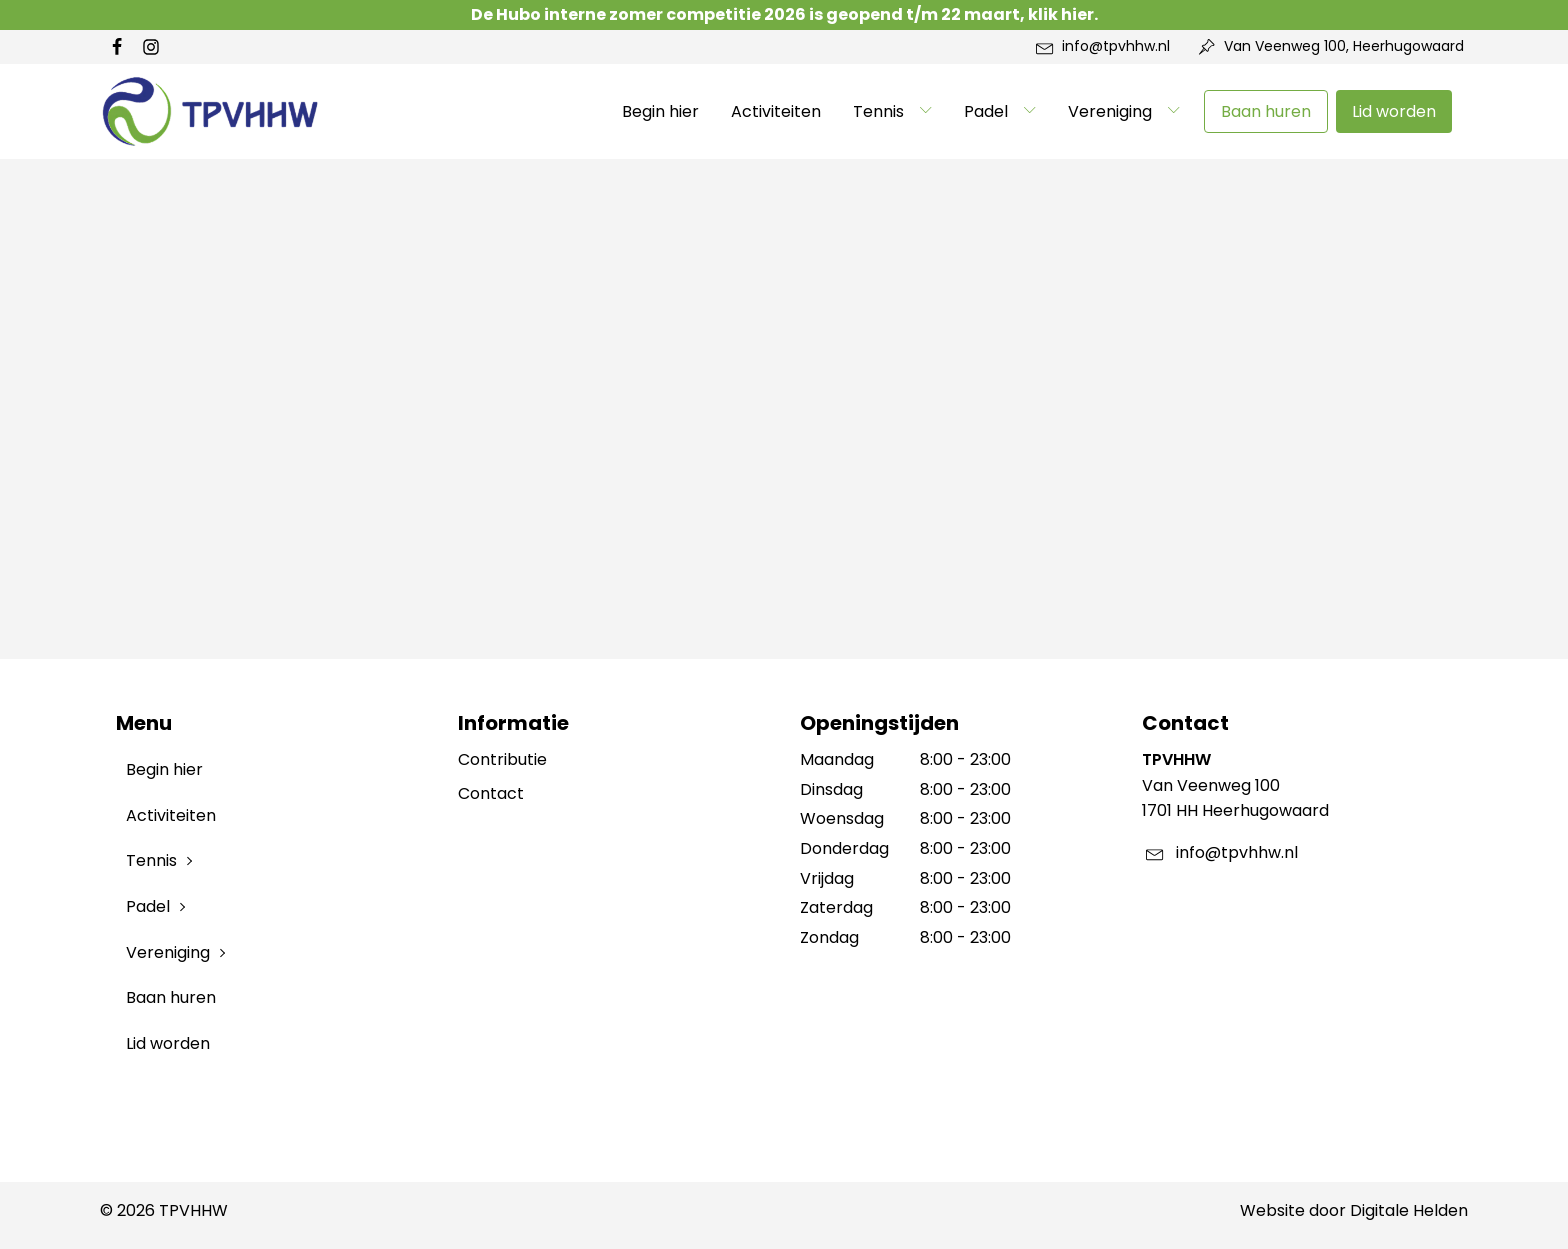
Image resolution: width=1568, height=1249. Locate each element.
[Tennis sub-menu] (930, 111)
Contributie (502, 759)
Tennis (878, 111)
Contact (491, 793)
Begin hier (660, 111)
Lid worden (1394, 111)
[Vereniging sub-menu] (1178, 111)
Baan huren (1266, 111)
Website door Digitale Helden (1354, 1210)
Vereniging (1110, 111)
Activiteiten (776, 111)
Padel (986, 111)
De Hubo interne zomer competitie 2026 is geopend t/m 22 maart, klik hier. (784, 14)
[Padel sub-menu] (1034, 111)
